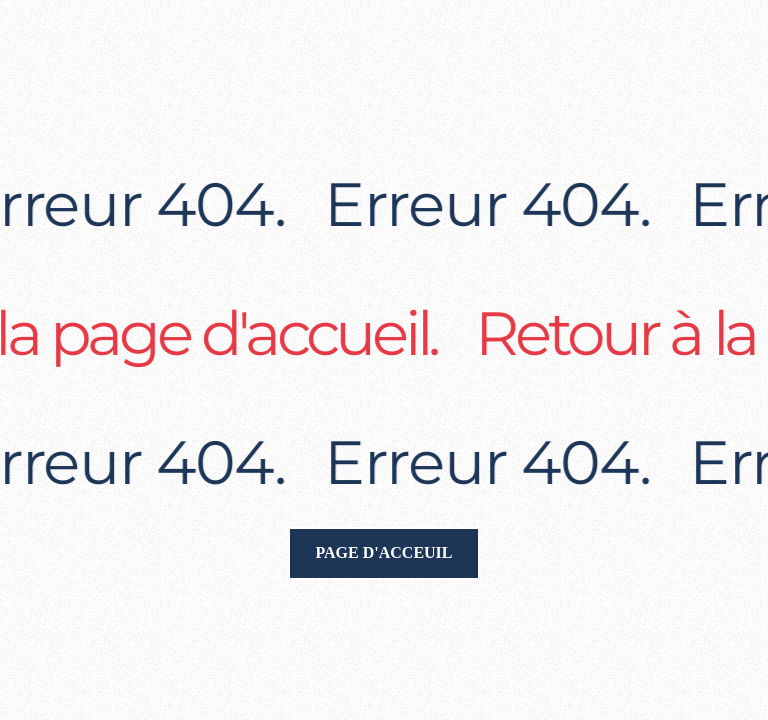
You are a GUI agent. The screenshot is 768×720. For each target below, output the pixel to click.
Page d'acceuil (383, 552)
